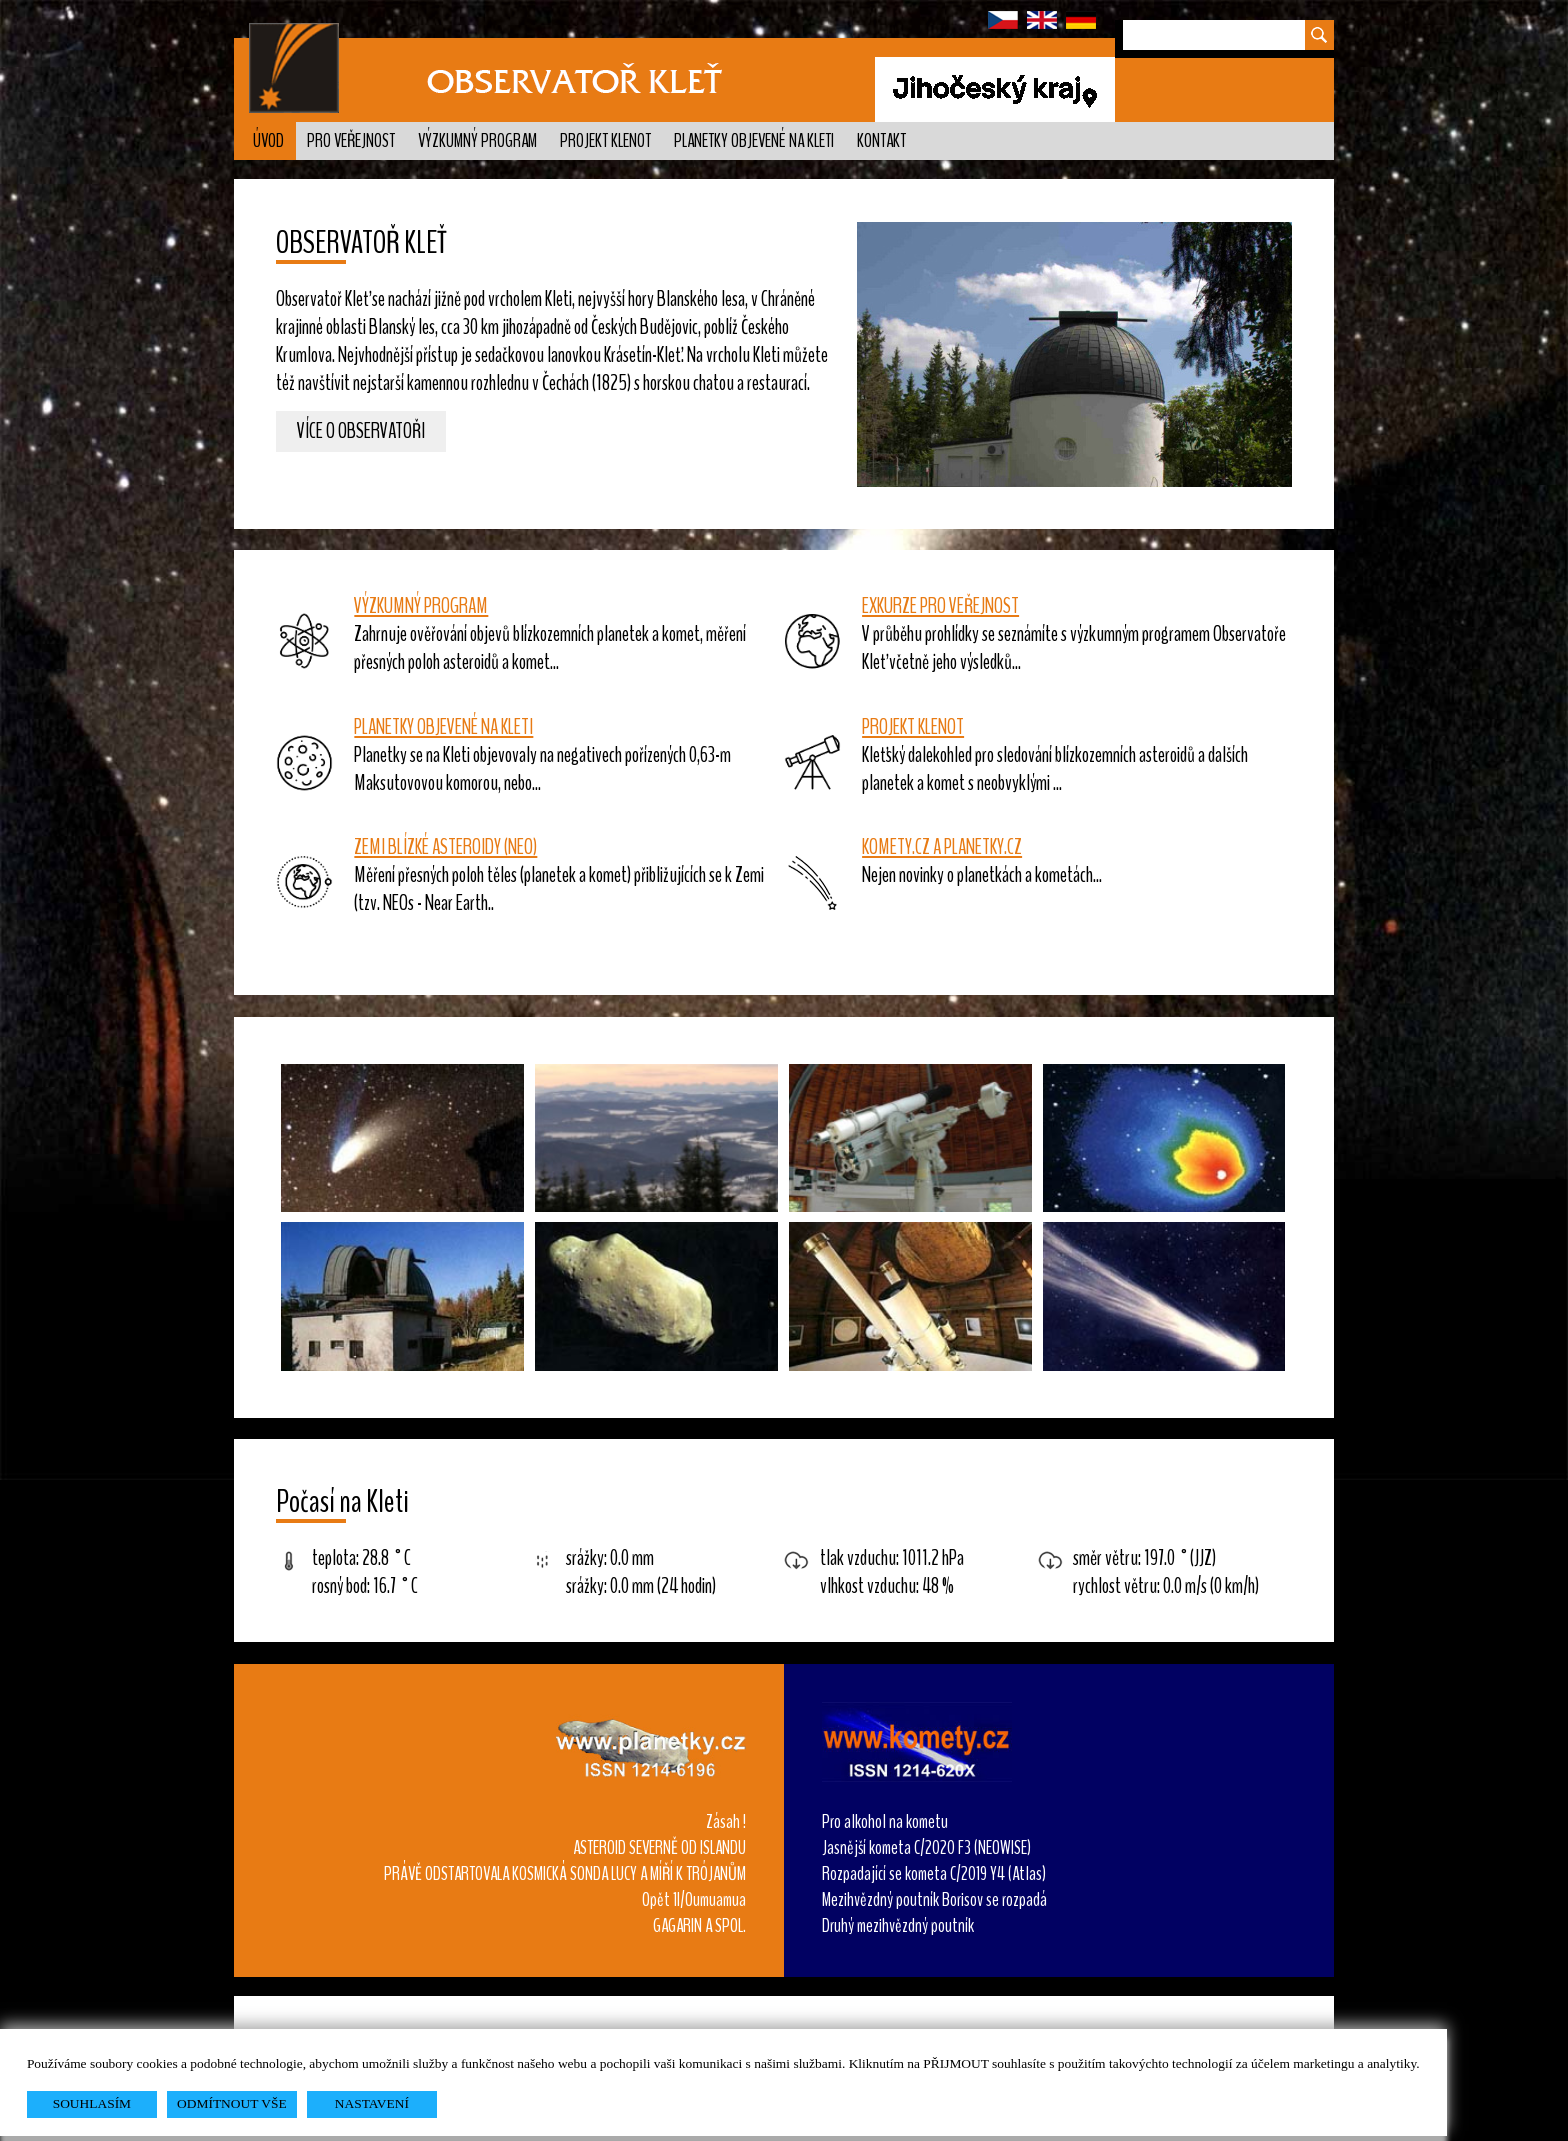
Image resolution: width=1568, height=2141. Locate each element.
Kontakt (881, 141)
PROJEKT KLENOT (913, 727)
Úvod (268, 141)
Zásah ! (726, 1822)
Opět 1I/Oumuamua (694, 1900)
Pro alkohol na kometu (885, 1822)
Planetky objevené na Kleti (754, 141)
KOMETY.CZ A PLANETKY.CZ (942, 847)
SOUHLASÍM (92, 2103)
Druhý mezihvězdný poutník (898, 1926)
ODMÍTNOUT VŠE (232, 2103)
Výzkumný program (477, 141)
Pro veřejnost (351, 141)
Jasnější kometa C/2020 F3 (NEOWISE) (926, 1848)
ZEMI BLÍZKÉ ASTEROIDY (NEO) (445, 847)
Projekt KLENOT (605, 141)
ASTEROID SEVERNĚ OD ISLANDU (659, 1848)
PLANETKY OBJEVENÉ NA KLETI (443, 727)
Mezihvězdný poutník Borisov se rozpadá (934, 1900)
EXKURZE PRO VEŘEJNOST (940, 606)
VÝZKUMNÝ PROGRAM (421, 606)
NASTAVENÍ (372, 2103)
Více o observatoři (361, 432)
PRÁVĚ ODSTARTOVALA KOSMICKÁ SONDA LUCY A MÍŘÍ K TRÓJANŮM (565, 1874)
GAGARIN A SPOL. (699, 1926)
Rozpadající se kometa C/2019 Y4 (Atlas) (934, 1874)
